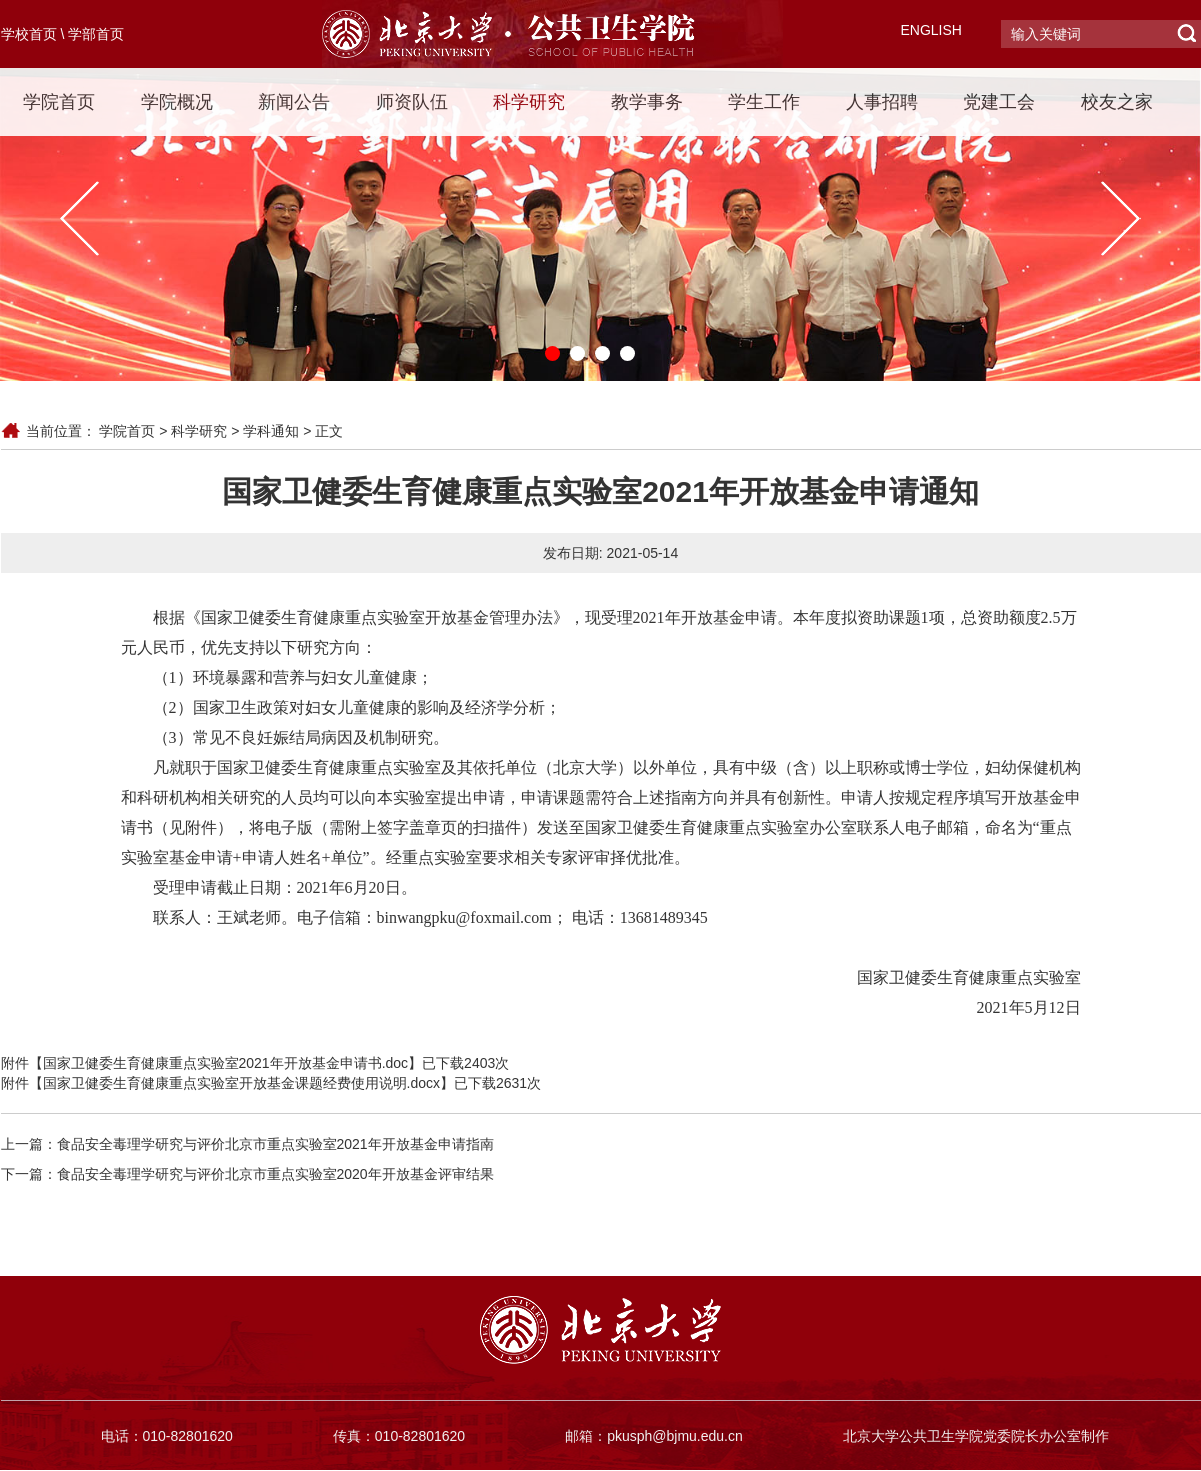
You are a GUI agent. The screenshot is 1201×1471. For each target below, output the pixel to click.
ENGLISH (931, 30)
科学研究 (529, 102)
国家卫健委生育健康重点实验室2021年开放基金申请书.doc (226, 1063)
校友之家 (1117, 102)
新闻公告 (294, 102)
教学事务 (647, 102)
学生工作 (764, 102)
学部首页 (96, 34)
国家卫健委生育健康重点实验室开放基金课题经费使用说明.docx (241, 1083)
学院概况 (177, 102)
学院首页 (59, 102)
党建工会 (999, 102)
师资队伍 (412, 102)
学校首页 (29, 34)
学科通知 (271, 431)
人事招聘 (882, 102)
